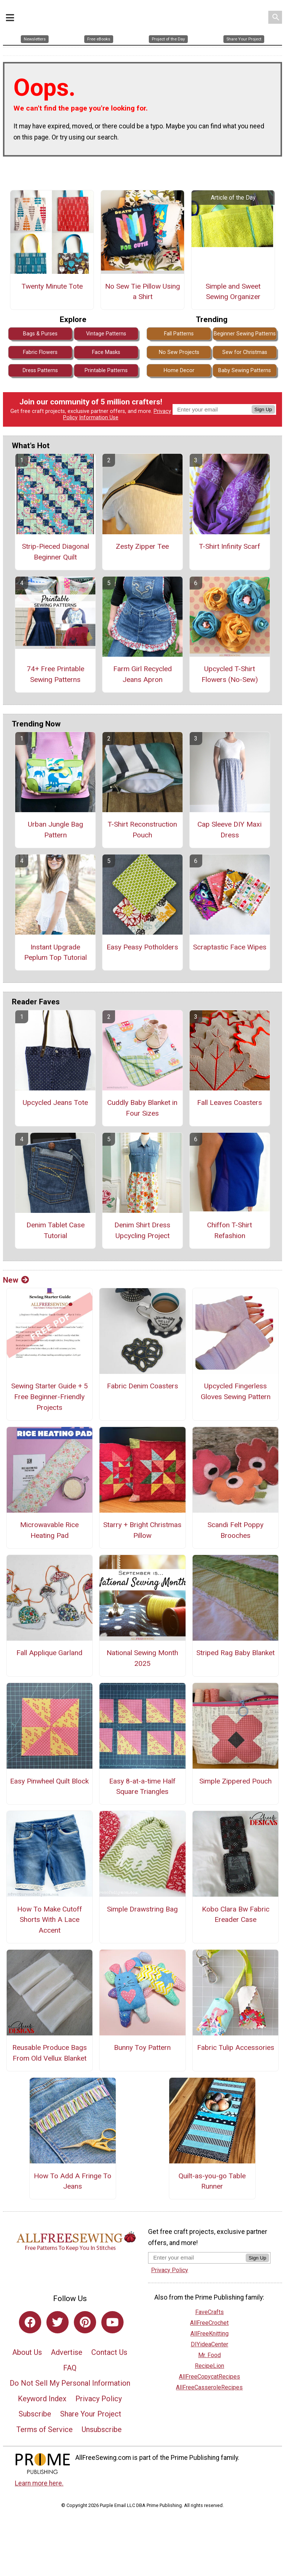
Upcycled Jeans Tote (55, 1103)
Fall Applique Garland (49, 1654)
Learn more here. (39, 2484)
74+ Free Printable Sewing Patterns (55, 675)
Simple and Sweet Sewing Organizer (233, 292)
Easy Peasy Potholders (142, 948)
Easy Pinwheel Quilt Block (49, 1782)
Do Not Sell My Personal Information (70, 2384)
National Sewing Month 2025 (142, 1659)
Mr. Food (209, 2356)
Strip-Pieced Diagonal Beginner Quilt (55, 552)
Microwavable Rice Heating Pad (49, 1531)
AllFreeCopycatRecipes (209, 2377)
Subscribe (35, 2415)
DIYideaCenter (209, 2345)
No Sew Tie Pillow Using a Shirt (142, 292)
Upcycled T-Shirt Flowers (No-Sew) (230, 675)
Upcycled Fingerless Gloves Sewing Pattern (236, 1392)
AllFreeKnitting (209, 2334)
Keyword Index (42, 2399)
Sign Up (263, 410)
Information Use (98, 419)
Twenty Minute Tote (52, 287)
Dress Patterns (40, 371)
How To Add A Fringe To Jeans (72, 2182)
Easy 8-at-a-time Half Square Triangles (142, 1787)
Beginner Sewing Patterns (245, 335)
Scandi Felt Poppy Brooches (235, 1531)
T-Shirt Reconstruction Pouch (142, 831)
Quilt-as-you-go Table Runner (212, 2182)
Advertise (66, 2353)
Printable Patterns (106, 371)
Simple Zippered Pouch (235, 1782)
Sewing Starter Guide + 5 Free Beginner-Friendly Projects (49, 1398)
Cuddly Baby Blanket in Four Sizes (142, 1109)
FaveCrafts (209, 2313)
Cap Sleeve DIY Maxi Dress (229, 831)
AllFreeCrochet (209, 2323)
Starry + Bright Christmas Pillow (142, 1531)
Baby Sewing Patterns (244, 371)
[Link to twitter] (57, 2323)
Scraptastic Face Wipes (229, 948)
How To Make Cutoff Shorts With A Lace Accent (49, 1921)
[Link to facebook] (30, 2323)
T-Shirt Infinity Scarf (229, 547)
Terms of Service (44, 2430)
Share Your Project (90, 2415)
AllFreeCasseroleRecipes (209, 2388)
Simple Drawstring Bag (142, 1910)
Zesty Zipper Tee (142, 547)
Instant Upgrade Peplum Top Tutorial (55, 953)
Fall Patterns (179, 335)
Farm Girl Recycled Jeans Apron (142, 675)
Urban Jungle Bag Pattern (55, 831)
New (16, 1281)
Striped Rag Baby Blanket (235, 1654)
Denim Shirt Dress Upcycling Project (142, 1231)
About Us (27, 2353)
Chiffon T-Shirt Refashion (229, 1231)
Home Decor (179, 371)
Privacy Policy (98, 2399)
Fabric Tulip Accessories (235, 2049)
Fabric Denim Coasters (142, 1387)
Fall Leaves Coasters (229, 1103)
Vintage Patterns (106, 335)
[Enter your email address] (197, 2258)
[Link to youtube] (112, 2323)
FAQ (69, 2369)
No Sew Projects (179, 353)
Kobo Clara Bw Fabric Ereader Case (235, 1915)
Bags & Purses (40, 335)
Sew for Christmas (244, 353)
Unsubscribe (102, 2430)
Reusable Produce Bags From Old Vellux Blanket (49, 2054)
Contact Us (109, 2353)
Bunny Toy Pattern (142, 2049)
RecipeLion (209, 2366)
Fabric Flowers (40, 353)
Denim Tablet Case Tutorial (55, 1231)
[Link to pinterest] (85, 2323)
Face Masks (106, 353)
